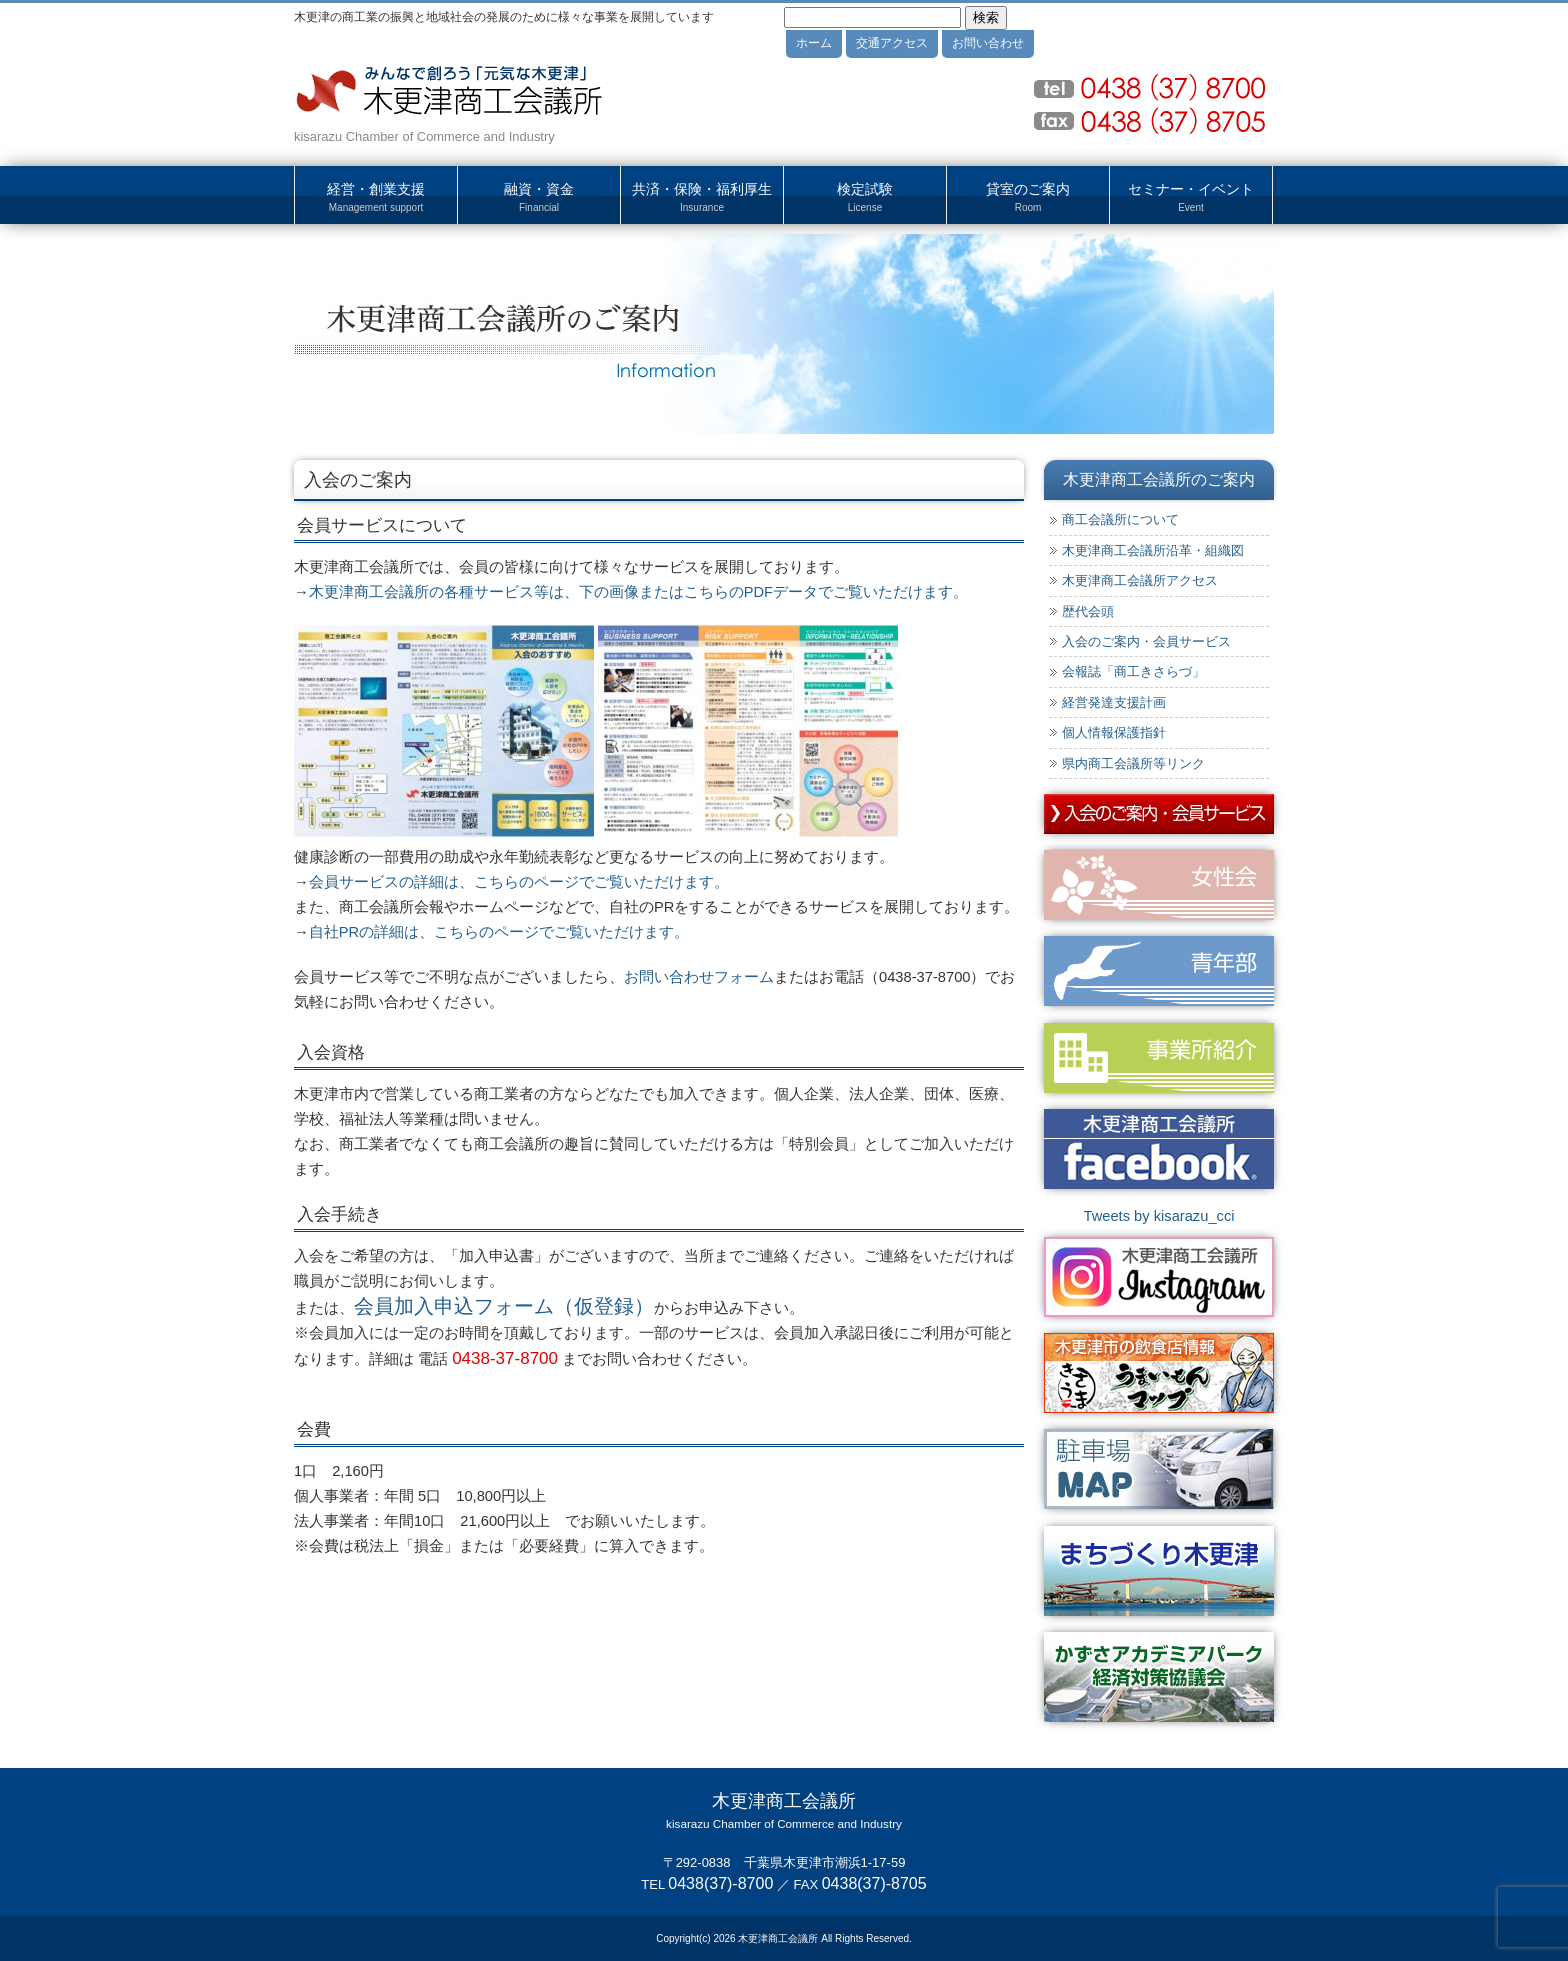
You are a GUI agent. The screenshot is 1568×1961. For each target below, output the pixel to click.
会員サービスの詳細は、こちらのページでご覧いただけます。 (519, 882)
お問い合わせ (988, 43)
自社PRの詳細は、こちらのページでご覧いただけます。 (499, 932)
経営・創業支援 (376, 198)
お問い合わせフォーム (699, 977)
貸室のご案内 (1028, 198)
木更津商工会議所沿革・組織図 (1153, 550)
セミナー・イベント (1191, 198)
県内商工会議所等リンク (1133, 763)
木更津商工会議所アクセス (1140, 580)
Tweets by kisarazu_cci (1158, 1216)
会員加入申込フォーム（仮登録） (504, 1306)
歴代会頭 (1088, 611)
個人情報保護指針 (1114, 732)
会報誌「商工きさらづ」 (1133, 671)
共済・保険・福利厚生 (702, 198)
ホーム (814, 43)
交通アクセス (892, 43)
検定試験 (865, 198)
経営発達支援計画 (1114, 702)
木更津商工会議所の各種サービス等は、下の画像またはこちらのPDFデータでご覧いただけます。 (638, 592)
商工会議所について (1120, 519)
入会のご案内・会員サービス (1146, 641)
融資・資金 (539, 198)
